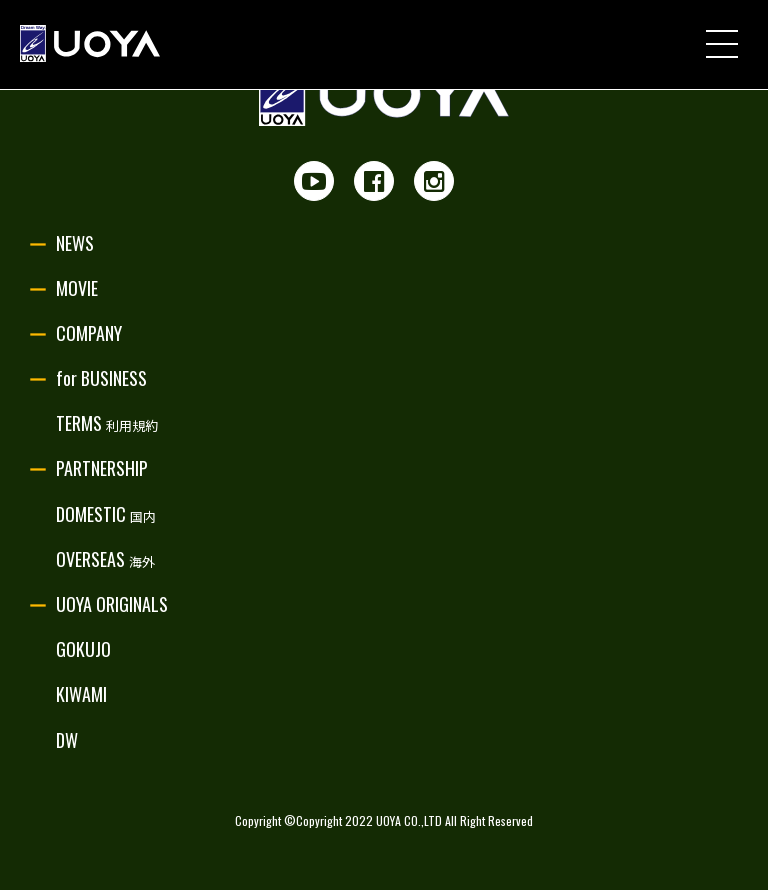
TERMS (107, 423)
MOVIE (77, 288)
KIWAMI (81, 694)
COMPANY (89, 333)
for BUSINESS (101, 378)
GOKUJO (83, 649)
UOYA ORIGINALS (112, 604)
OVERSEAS (105, 559)
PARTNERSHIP (102, 468)
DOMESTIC (106, 514)
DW (67, 740)
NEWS (75, 243)
